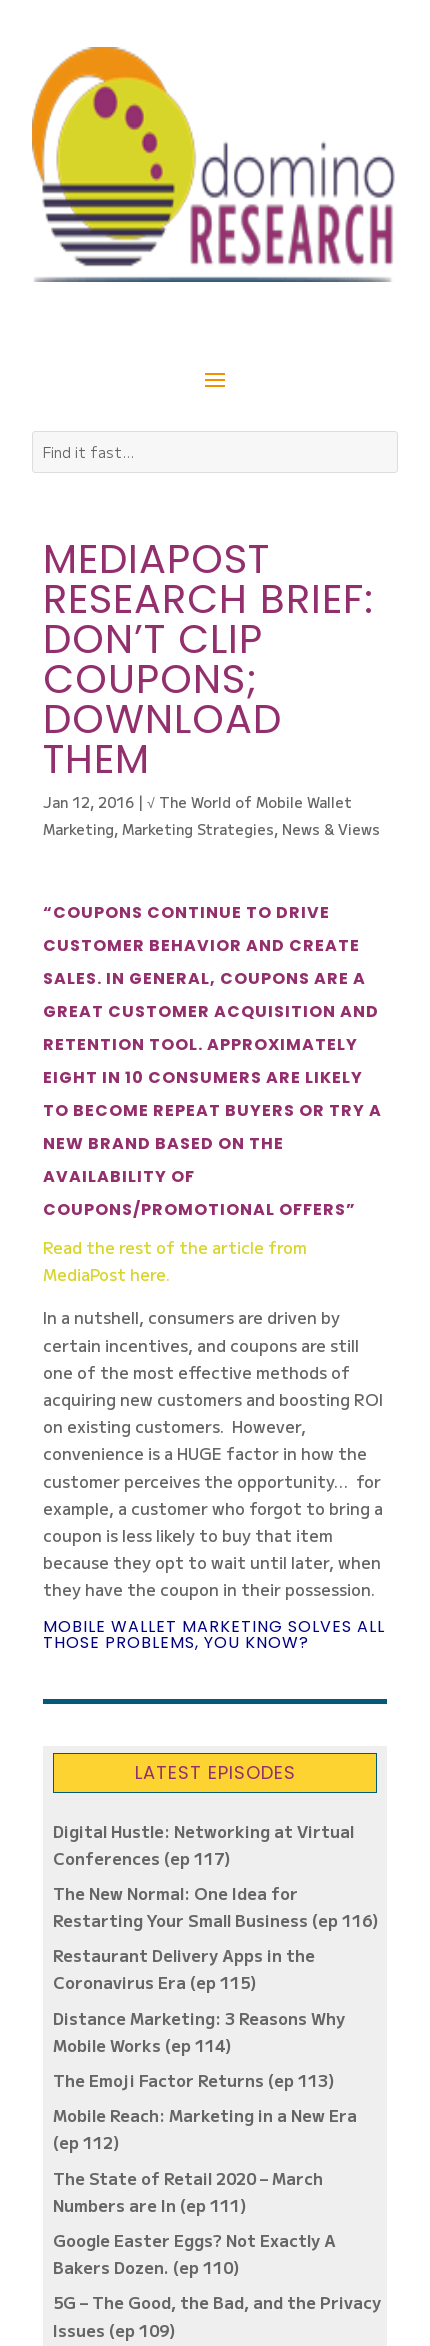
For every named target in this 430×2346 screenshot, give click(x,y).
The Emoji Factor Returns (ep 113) (194, 2080)
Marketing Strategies (198, 829)
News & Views (331, 829)
